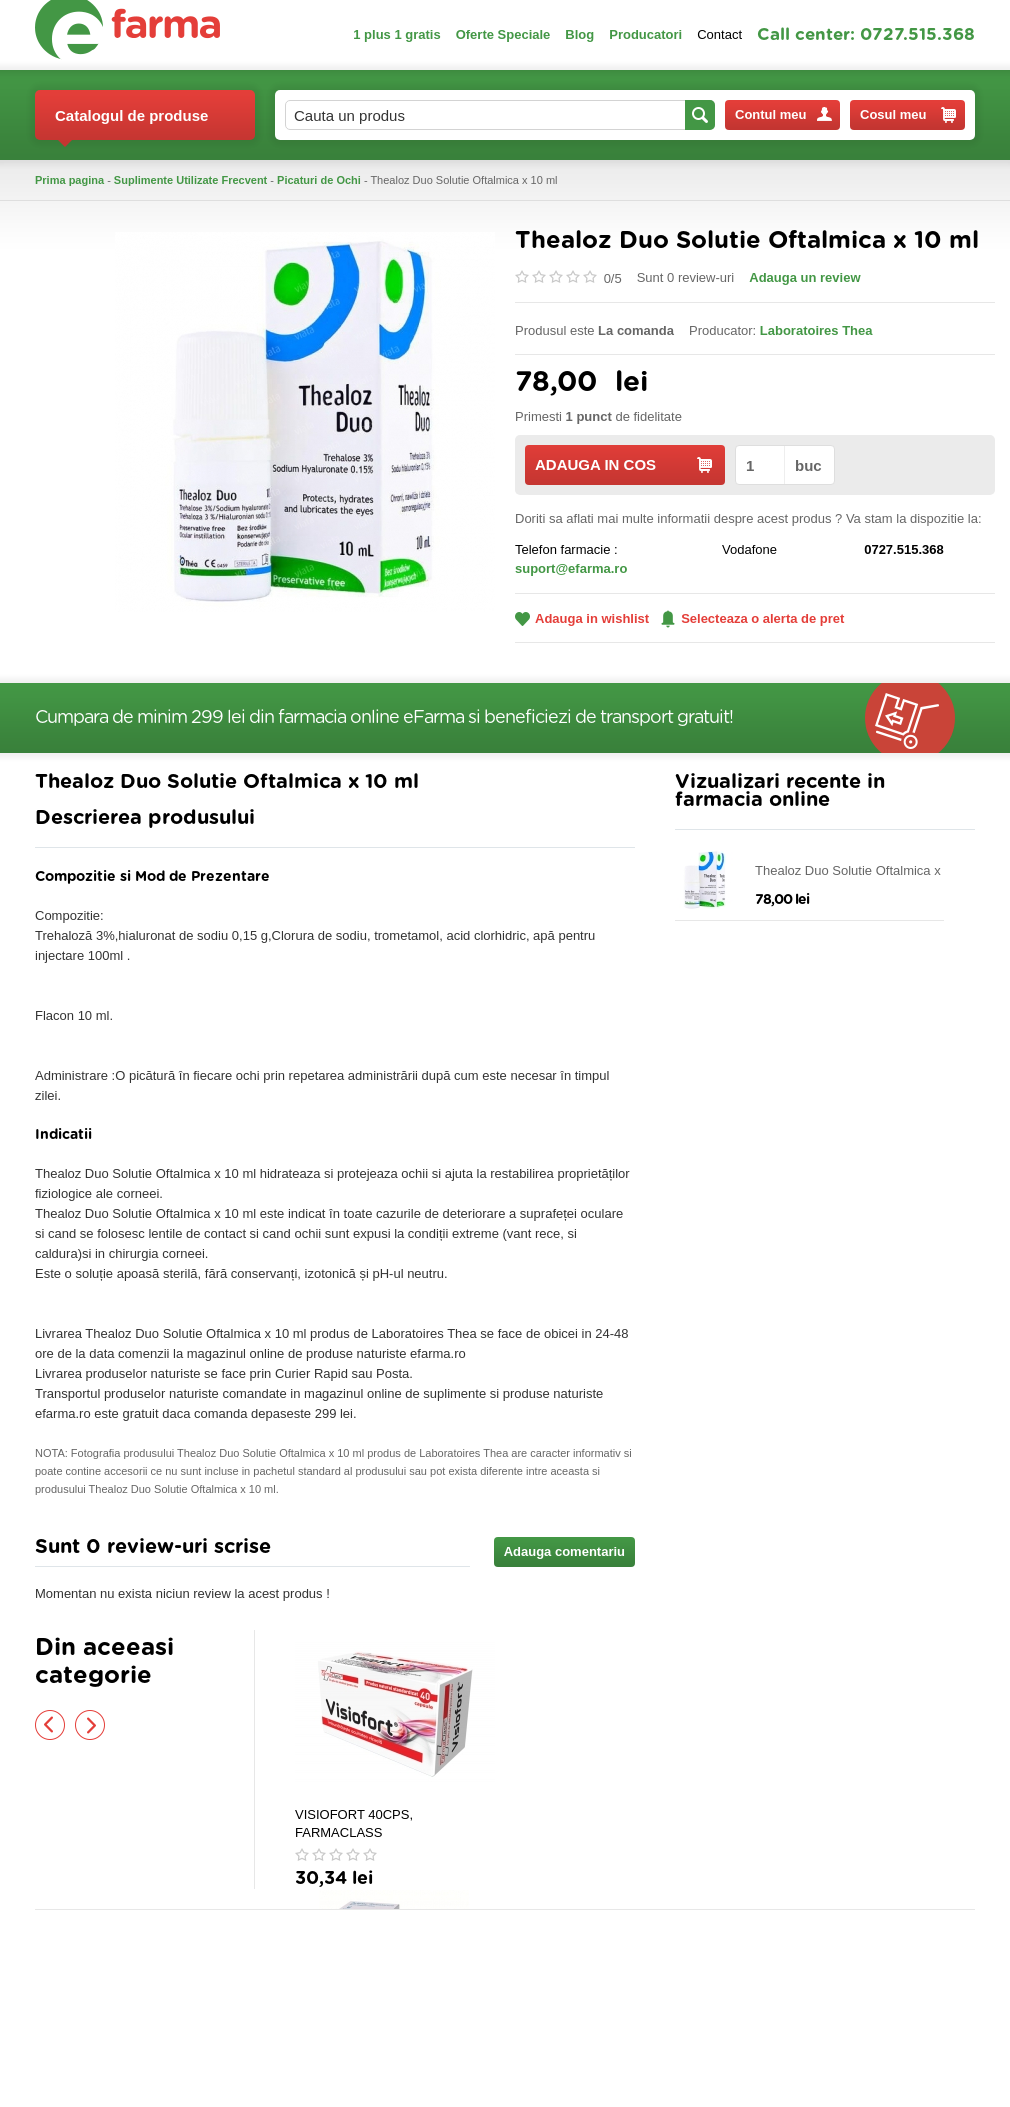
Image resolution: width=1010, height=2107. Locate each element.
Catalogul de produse (131, 123)
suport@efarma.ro (571, 568)
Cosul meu (908, 115)
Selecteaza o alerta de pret (752, 619)
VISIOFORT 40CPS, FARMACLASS (354, 1823)
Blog (579, 34)
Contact (719, 34)
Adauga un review (804, 277)
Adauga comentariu (564, 1551)
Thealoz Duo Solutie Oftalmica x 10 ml (857, 871)
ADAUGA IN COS (623, 464)
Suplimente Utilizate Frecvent (190, 180)
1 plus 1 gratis (396, 34)
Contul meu (783, 114)
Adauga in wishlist (582, 618)
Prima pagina (69, 180)
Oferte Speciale (503, 34)
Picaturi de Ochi (319, 180)
